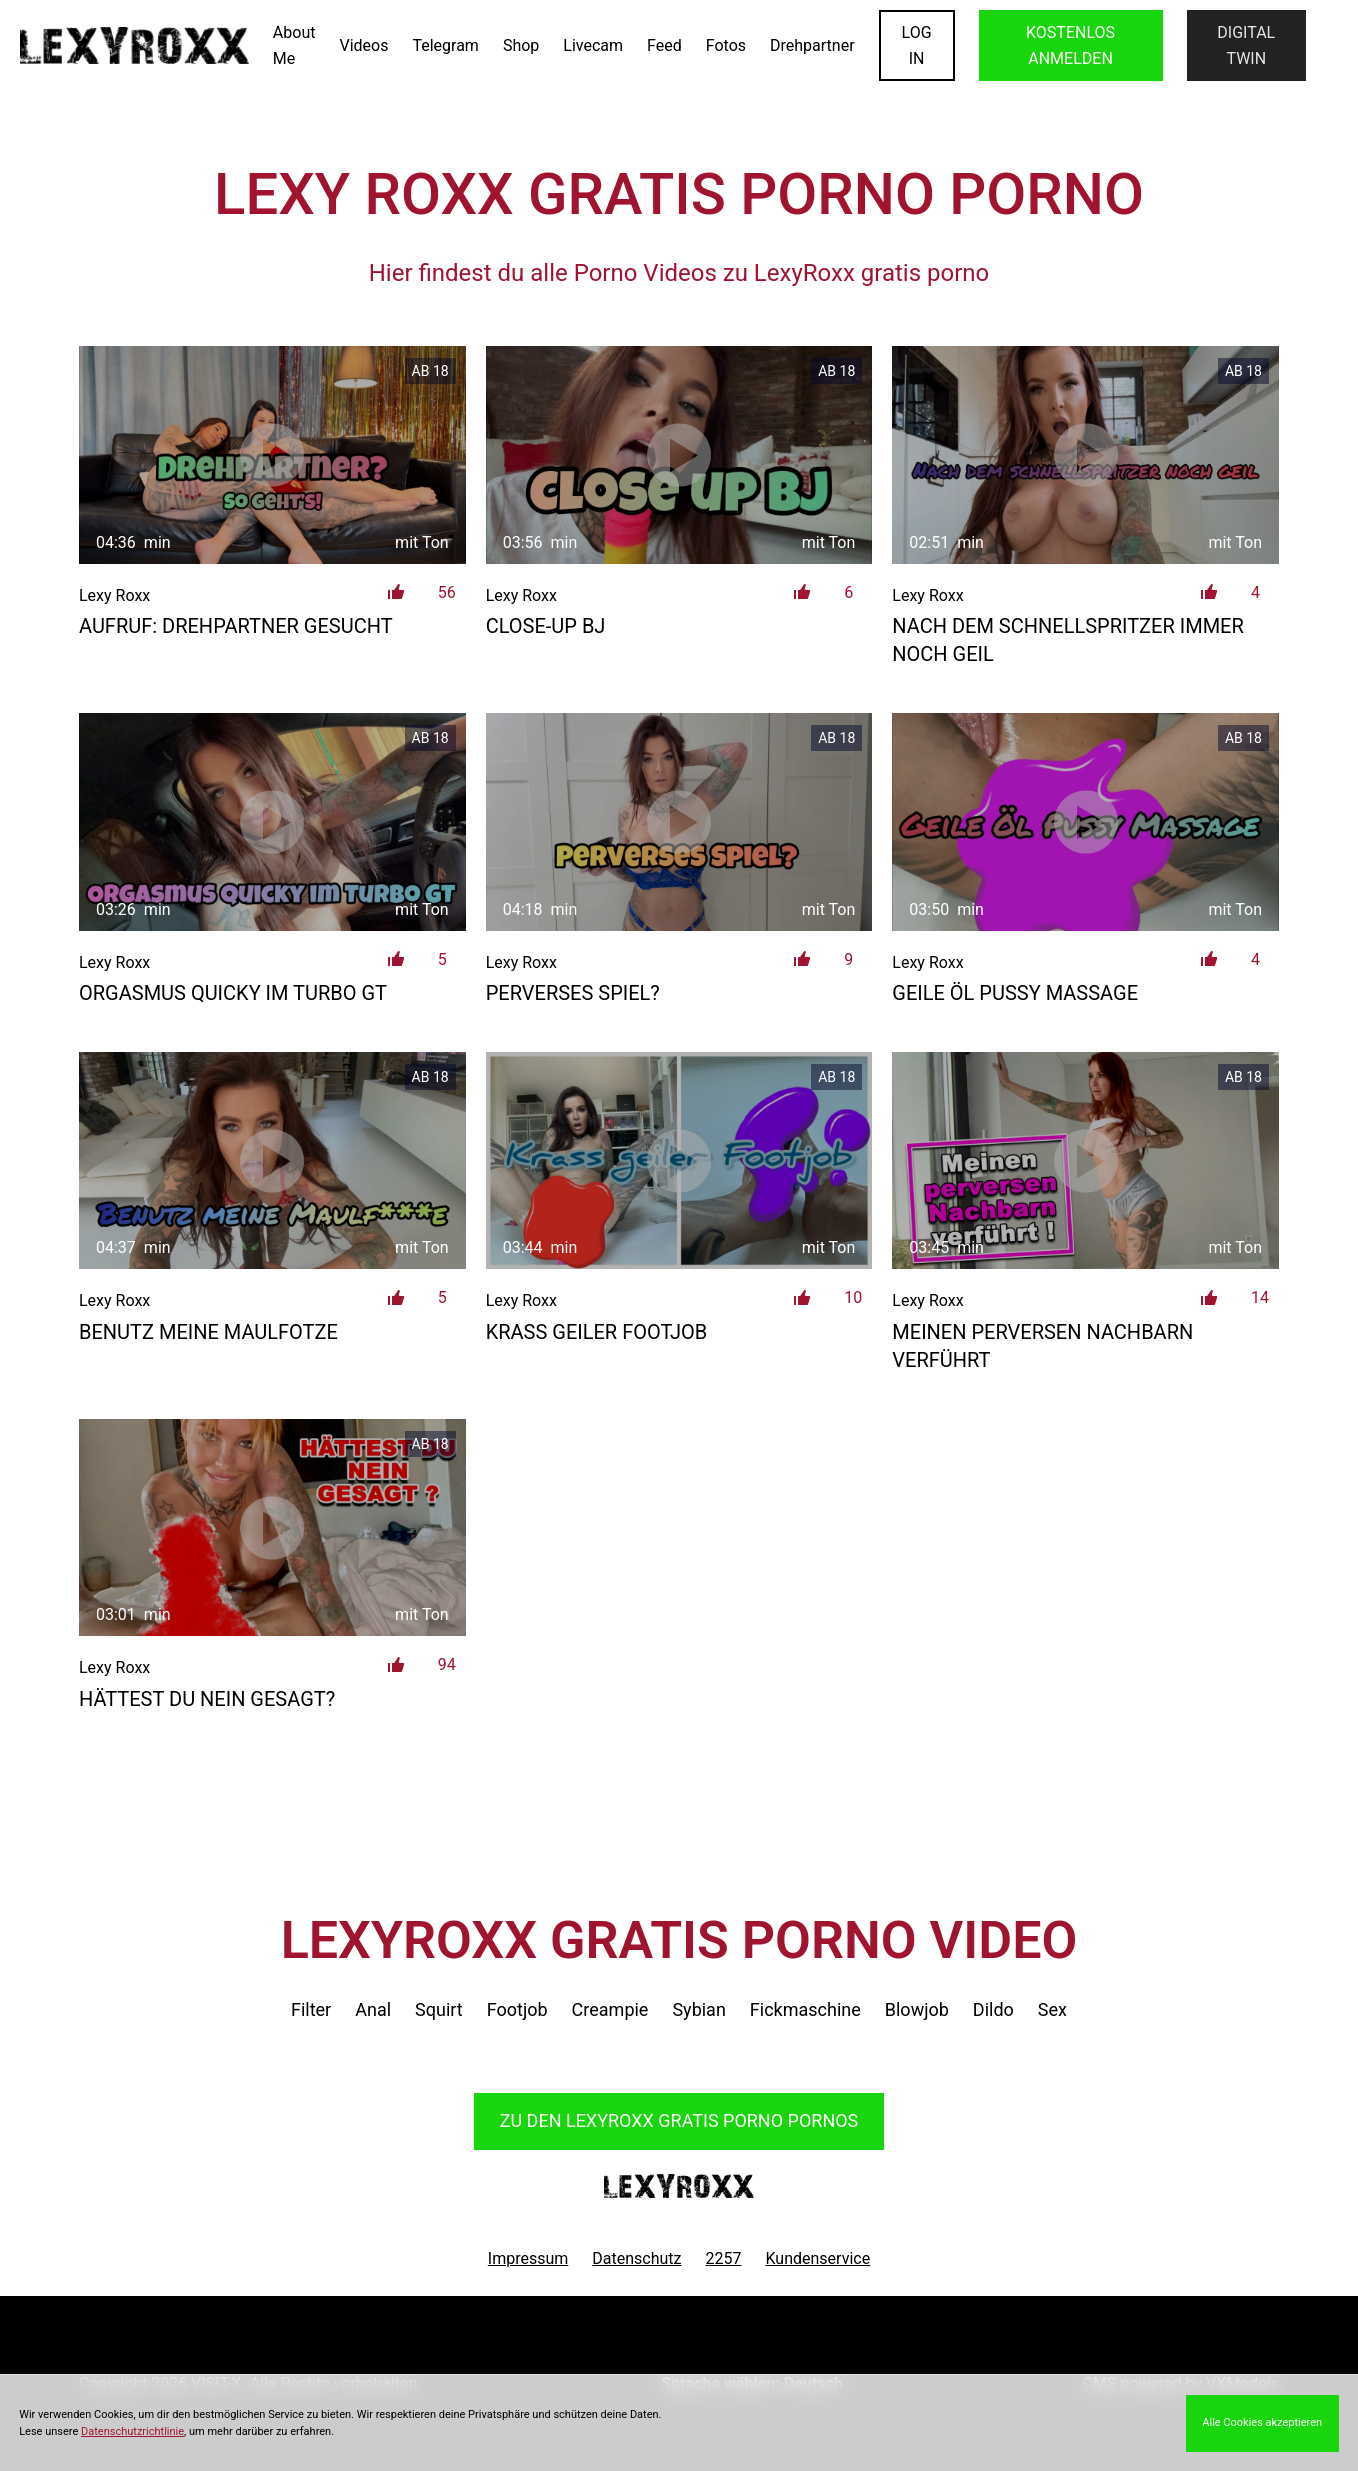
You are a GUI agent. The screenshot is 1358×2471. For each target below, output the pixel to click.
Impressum (528, 2258)
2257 (724, 2258)
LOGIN (917, 45)
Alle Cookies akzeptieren (1262, 2422)
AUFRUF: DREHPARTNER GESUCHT (236, 626)
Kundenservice (818, 2258)
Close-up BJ (546, 626)
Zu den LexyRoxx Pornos (679, 2120)
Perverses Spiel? (573, 993)
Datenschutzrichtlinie (132, 2431)
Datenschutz (636, 2258)
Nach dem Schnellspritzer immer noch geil (1067, 640)
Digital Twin (1246, 45)
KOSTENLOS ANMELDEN (1070, 45)
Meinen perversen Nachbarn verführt (1042, 1346)
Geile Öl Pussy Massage (1015, 993)
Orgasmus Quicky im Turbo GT (233, 993)
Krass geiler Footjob (597, 1332)
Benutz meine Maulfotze (208, 1332)
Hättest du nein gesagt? (207, 1699)
